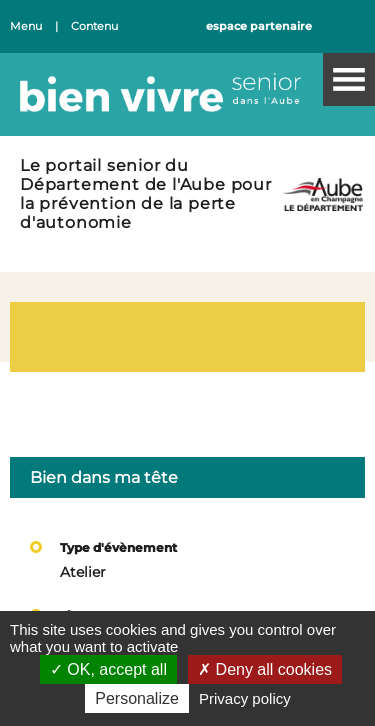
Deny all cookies (265, 669)
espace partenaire (259, 26)
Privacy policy (245, 698)
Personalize (137, 698)
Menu (26, 26)
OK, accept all (108, 669)
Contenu (94, 26)
